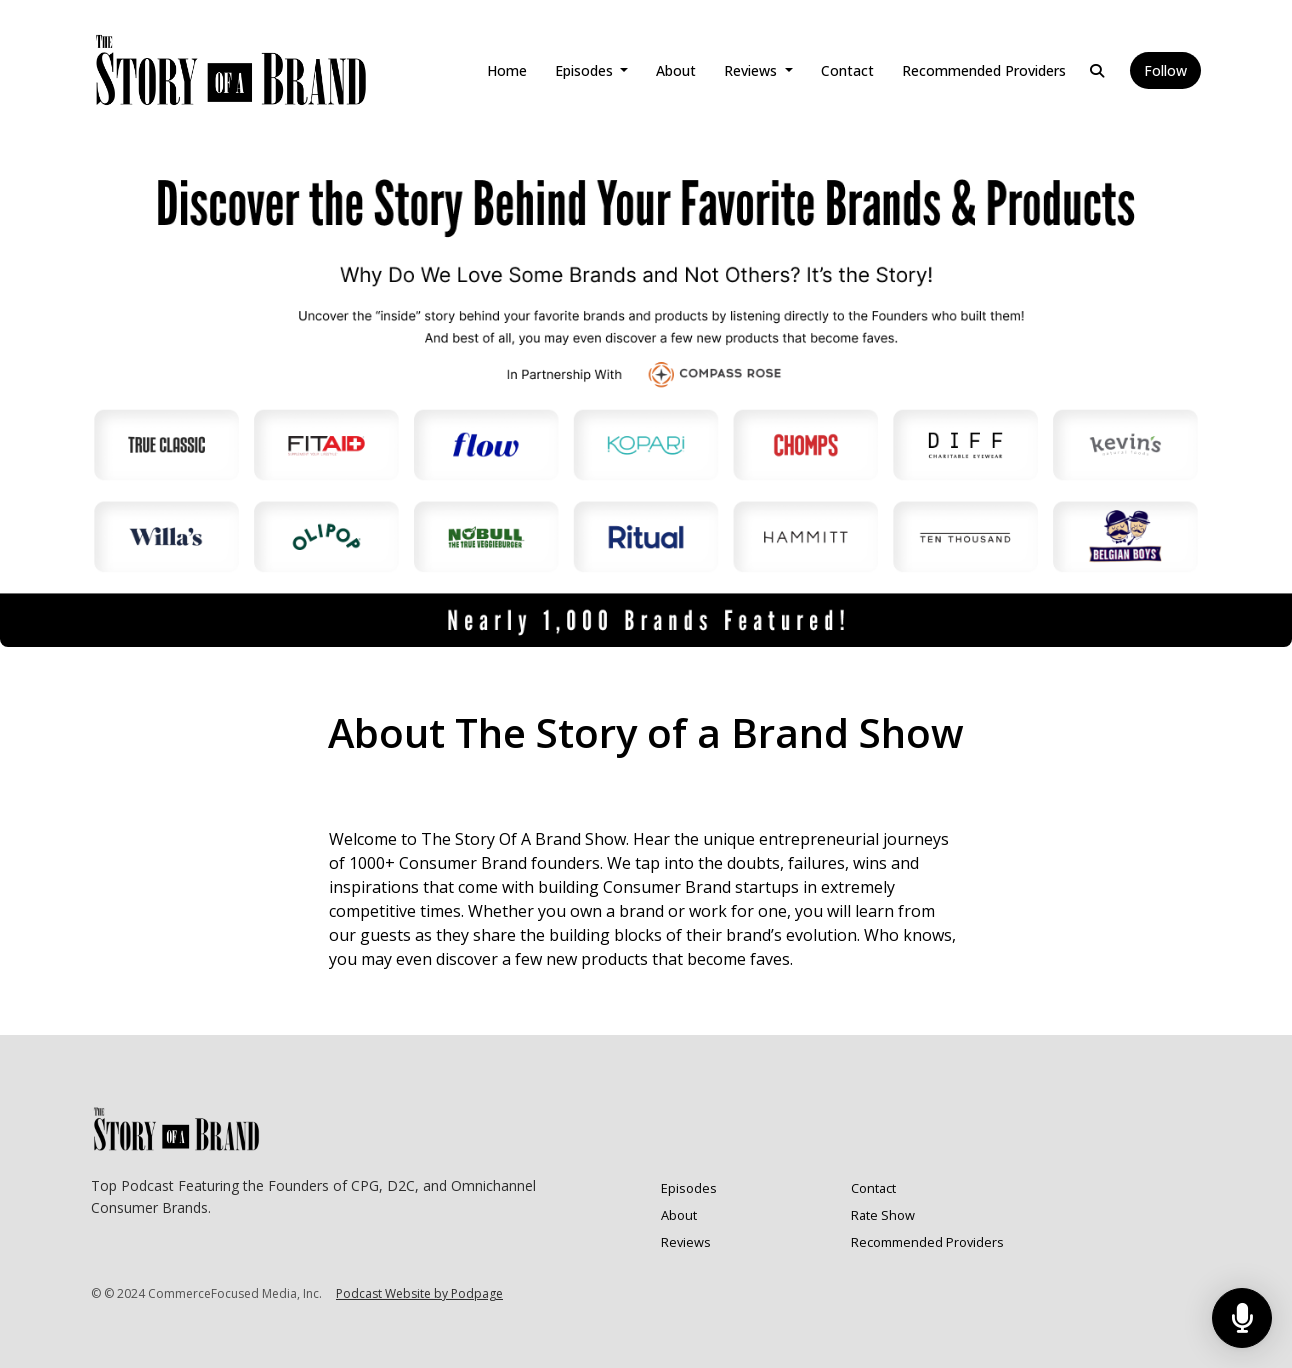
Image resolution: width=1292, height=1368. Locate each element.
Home (507, 70)
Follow (1165, 70)
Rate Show (883, 1215)
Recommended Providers (984, 70)
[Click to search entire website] (1097, 70)
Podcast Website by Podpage (419, 1293)
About (676, 70)
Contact (847, 70)
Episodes (586, 70)
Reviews (752, 70)
